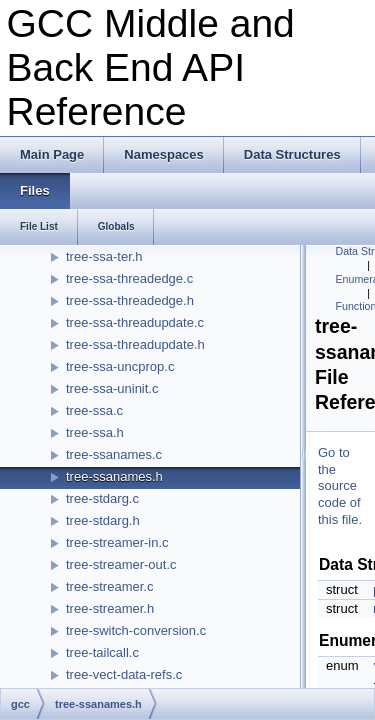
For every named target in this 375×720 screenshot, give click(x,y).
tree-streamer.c (109, 586)
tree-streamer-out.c (121, 564)
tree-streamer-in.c (117, 542)
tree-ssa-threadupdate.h (135, 344)
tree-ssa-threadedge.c (129, 278)
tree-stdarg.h (103, 520)
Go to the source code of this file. (340, 486)
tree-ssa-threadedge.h (130, 300)
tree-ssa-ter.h (104, 256)
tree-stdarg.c (102, 498)
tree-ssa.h (95, 432)
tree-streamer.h (110, 608)
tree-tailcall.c (102, 652)
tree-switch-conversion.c (136, 630)
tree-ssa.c (94, 410)
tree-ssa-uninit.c (112, 388)
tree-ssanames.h (114, 476)
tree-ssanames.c (114, 454)
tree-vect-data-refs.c (124, 674)
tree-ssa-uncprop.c (120, 366)
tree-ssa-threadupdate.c (135, 322)
